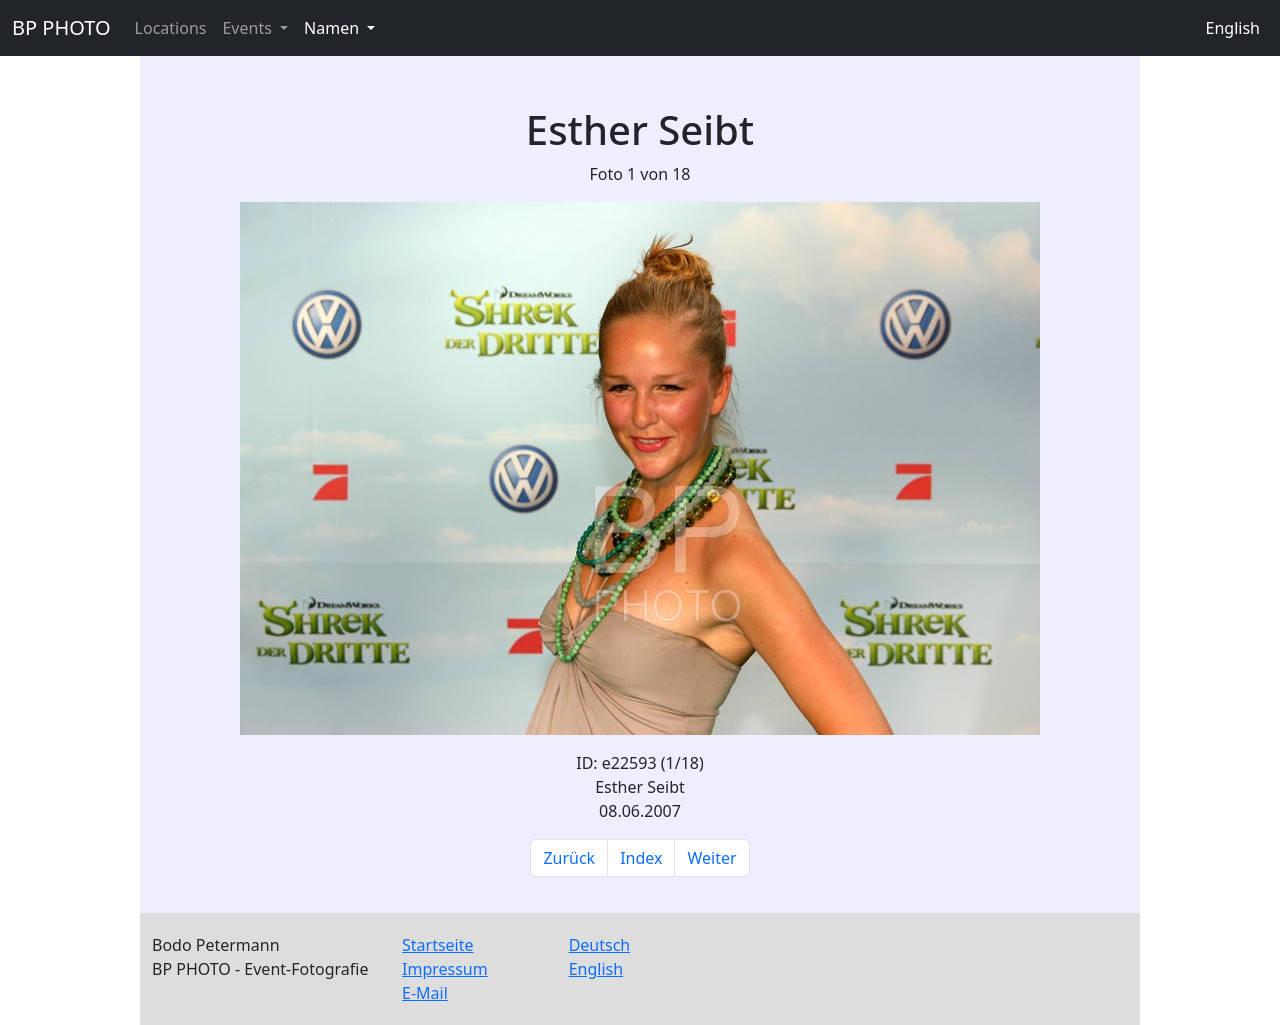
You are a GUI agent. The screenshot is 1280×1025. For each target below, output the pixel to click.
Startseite (438, 945)
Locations (171, 28)
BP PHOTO (61, 27)
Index (641, 858)
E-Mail (425, 993)
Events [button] (249, 28)
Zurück (569, 858)
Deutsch (600, 945)
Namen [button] (333, 28)
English (1233, 28)
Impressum (445, 969)
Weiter (711, 858)
